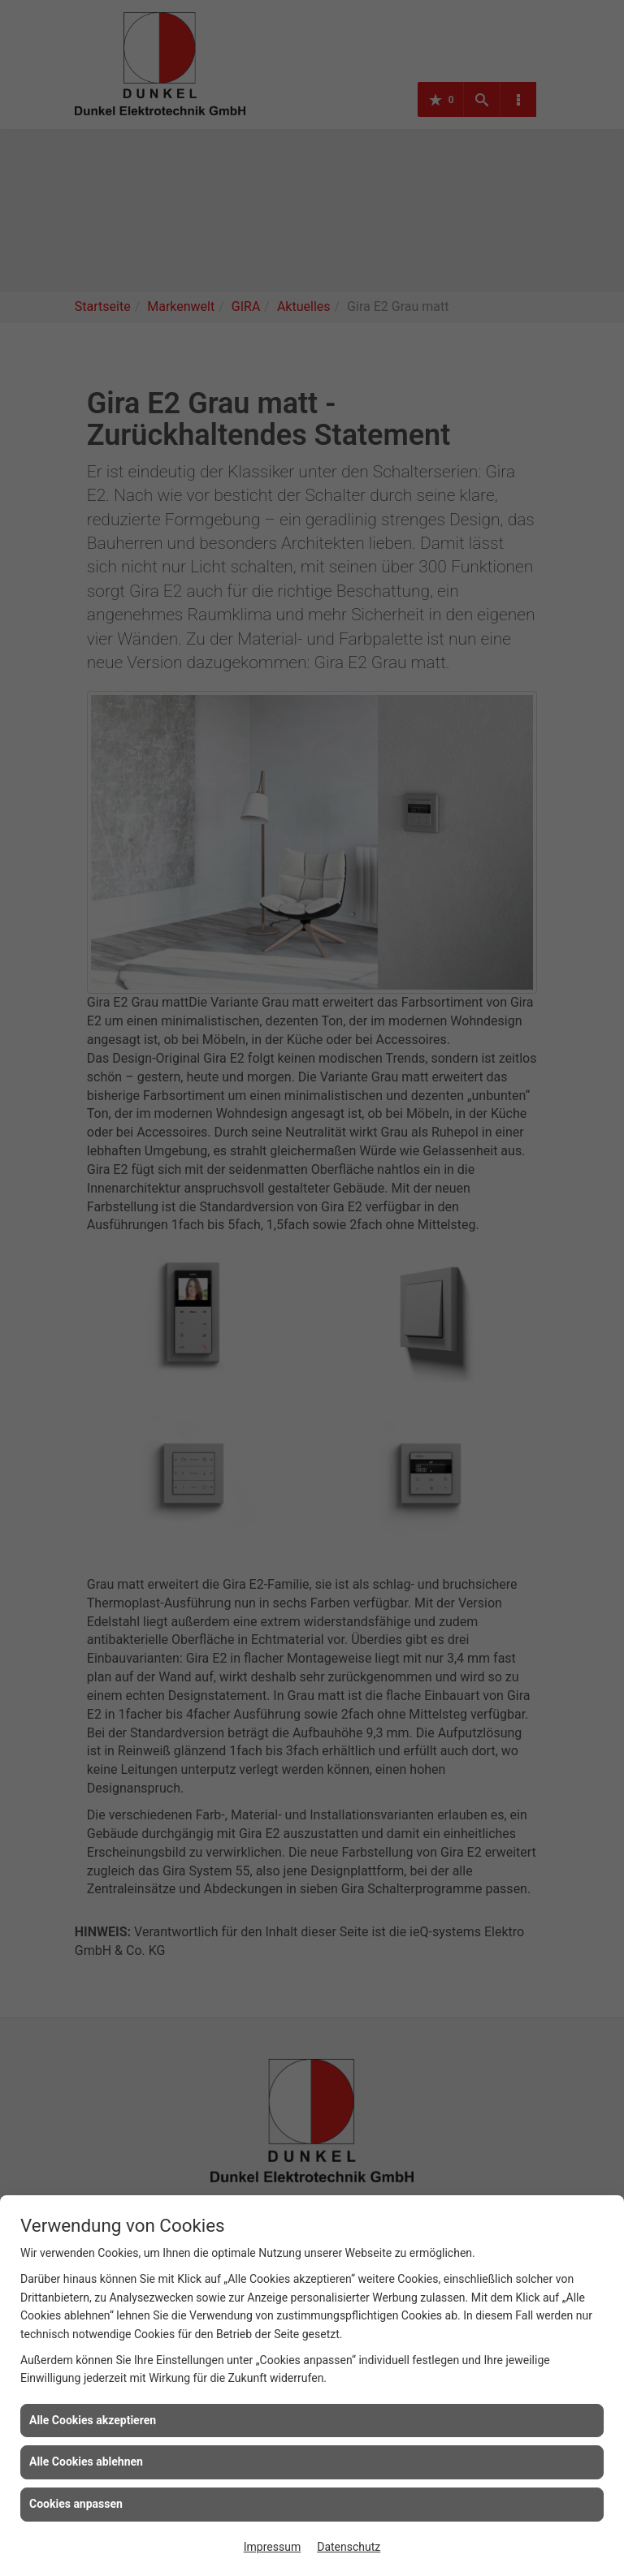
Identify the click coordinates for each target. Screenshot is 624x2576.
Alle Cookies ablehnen (86, 2461)
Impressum (272, 2546)
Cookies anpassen (76, 2503)
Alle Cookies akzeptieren (92, 2420)
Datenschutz (348, 2546)
